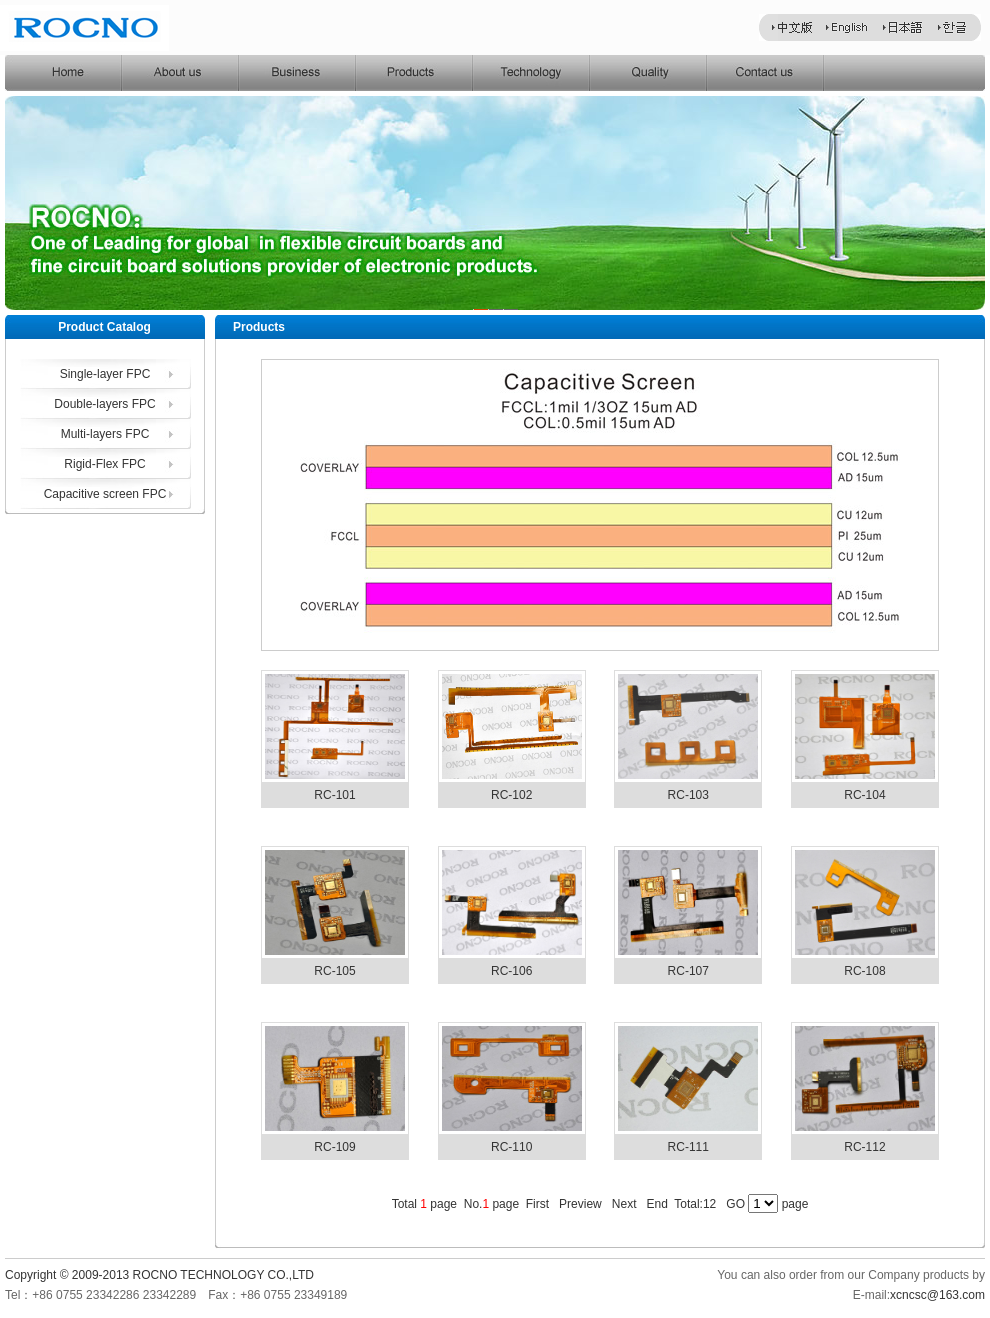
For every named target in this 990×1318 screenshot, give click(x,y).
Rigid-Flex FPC (104, 464)
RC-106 (511, 971)
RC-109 (334, 1147)
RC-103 (688, 795)
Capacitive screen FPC (105, 494)
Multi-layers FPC (105, 434)
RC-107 (688, 971)
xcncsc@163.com (937, 1295)
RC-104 (864, 795)
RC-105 (334, 971)
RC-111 (688, 1147)
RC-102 (511, 795)
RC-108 (864, 971)
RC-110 (511, 1147)
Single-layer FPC (105, 374)
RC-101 (334, 795)
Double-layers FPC (104, 404)
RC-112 (864, 1147)
